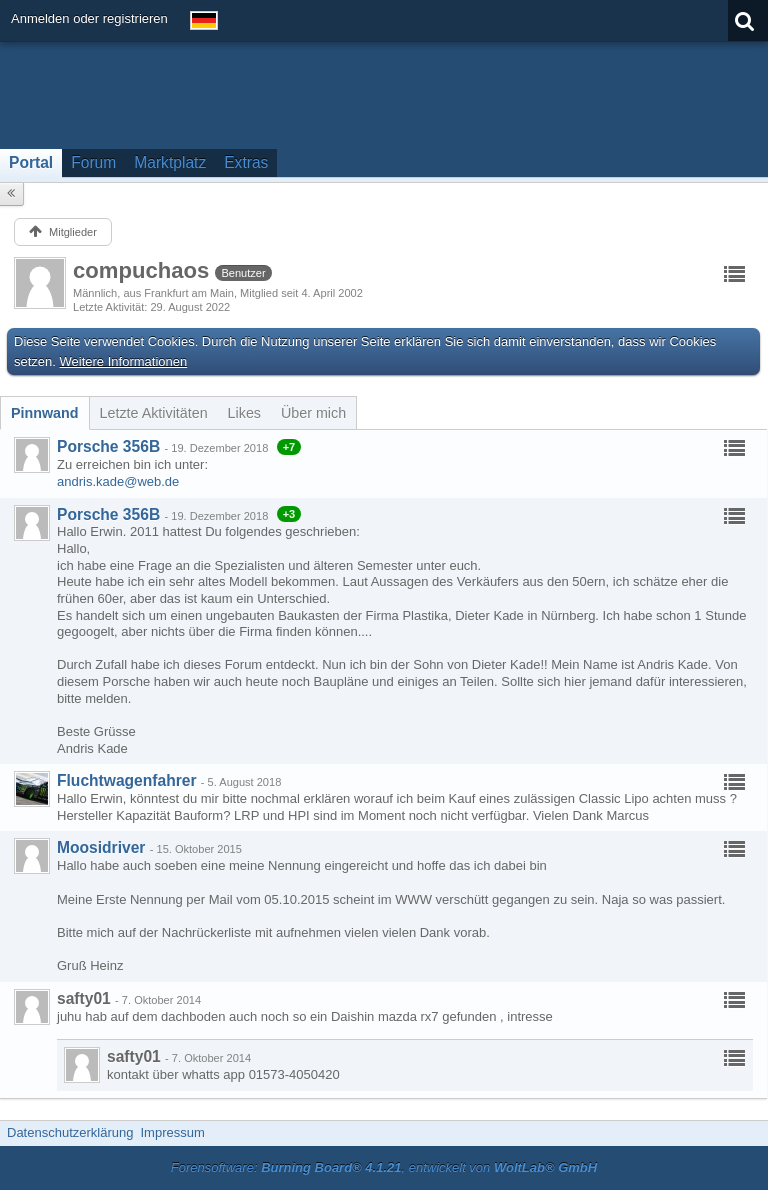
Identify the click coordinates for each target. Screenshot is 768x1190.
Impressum (172, 1132)
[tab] (45, 413)
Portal (31, 162)
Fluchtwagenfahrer (127, 780)
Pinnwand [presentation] (45, 413)
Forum (93, 162)
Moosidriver (101, 847)
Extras (246, 162)
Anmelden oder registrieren (89, 18)
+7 (289, 447)
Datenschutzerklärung (70, 1132)
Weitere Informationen (124, 361)
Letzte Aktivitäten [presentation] (154, 413)
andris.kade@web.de (118, 481)
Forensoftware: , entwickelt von (384, 1167)
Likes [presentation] (244, 413)
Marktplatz (170, 162)
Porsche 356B (108, 446)
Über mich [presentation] (313, 413)
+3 (289, 514)
